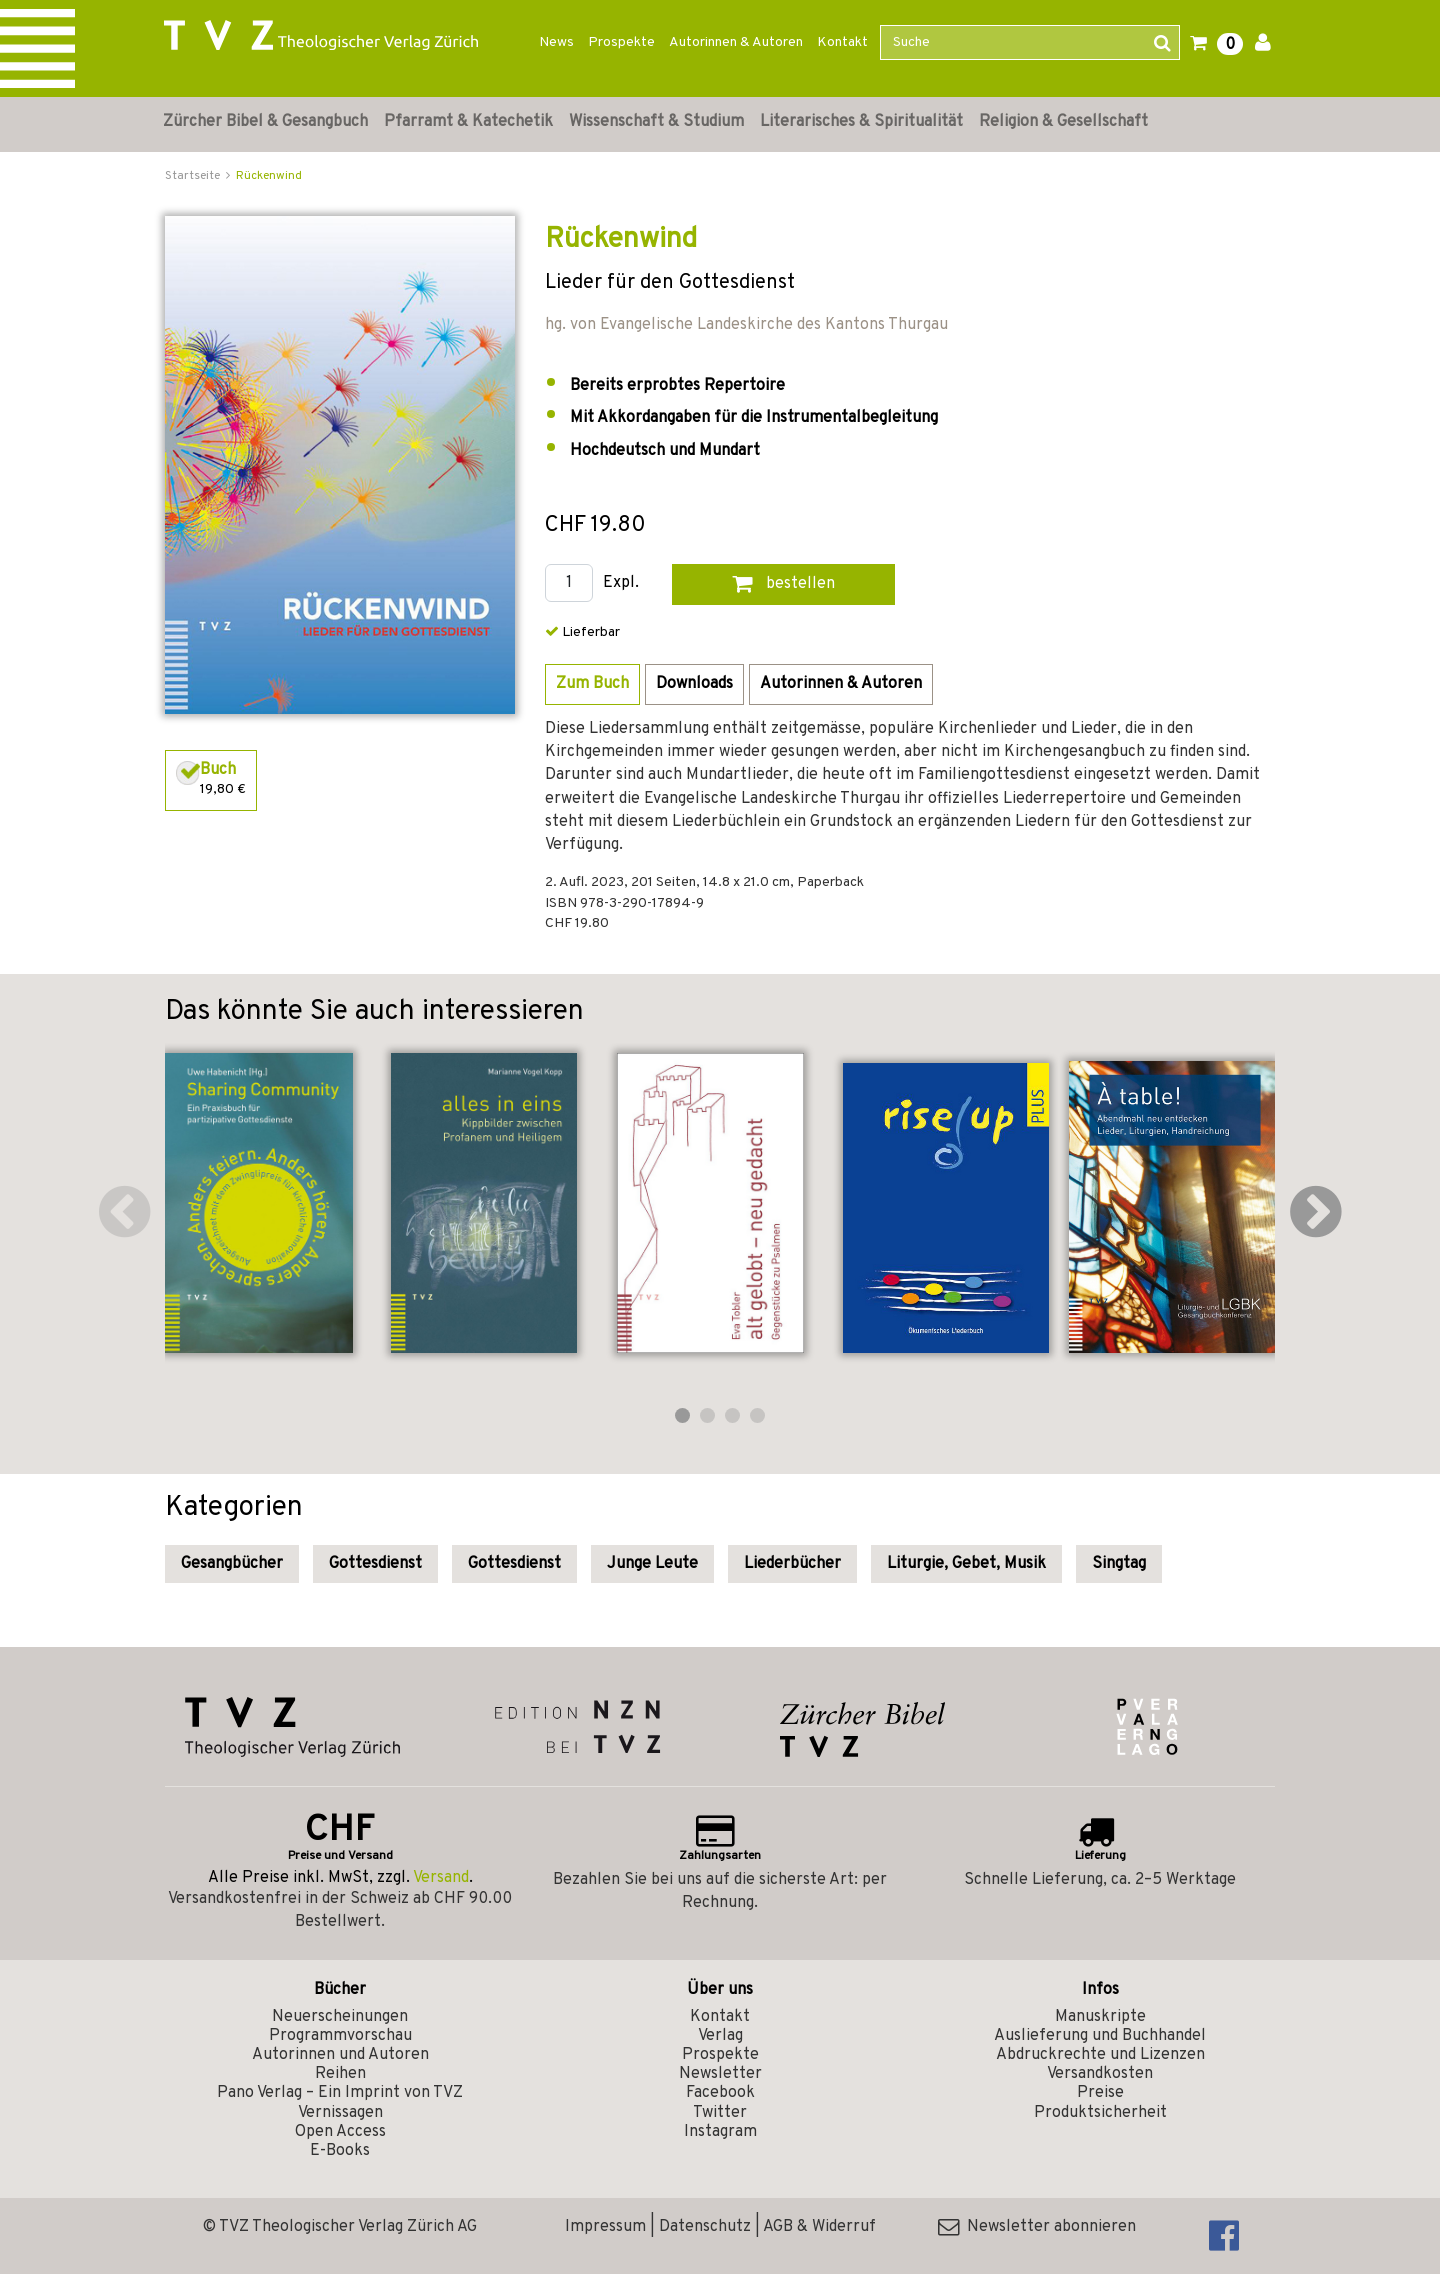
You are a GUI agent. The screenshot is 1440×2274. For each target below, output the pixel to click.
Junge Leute (652, 1564)
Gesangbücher (232, 1564)
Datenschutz (705, 2227)
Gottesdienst (375, 1564)
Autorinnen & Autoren (736, 42)
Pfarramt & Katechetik (468, 122)
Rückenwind (269, 176)
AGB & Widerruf (819, 2227)
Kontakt (842, 42)
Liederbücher (792, 1564)
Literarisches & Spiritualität (861, 122)
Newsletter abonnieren (1037, 2227)
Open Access (340, 2132)
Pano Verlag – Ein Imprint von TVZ (340, 2093)
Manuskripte (1100, 2017)
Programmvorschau (340, 2036)
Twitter (720, 2113)
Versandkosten (1100, 2074)
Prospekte (621, 42)
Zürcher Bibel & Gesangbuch (265, 122)
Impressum (605, 2227)
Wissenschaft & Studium (656, 122)
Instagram (720, 2132)
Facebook (720, 2093)
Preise (1100, 2093)
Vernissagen (340, 2113)
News (556, 42)
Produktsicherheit (1100, 2113)
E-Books (340, 2151)
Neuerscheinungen (340, 2017)
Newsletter (720, 2074)
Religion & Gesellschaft (1063, 122)
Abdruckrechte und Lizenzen (1100, 2055)
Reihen (340, 2074)
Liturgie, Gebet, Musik (966, 1564)
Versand (441, 1878)
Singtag (1119, 1564)
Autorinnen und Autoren (340, 2055)
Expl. (621, 583)
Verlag (720, 2036)
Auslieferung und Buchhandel (1100, 2036)
